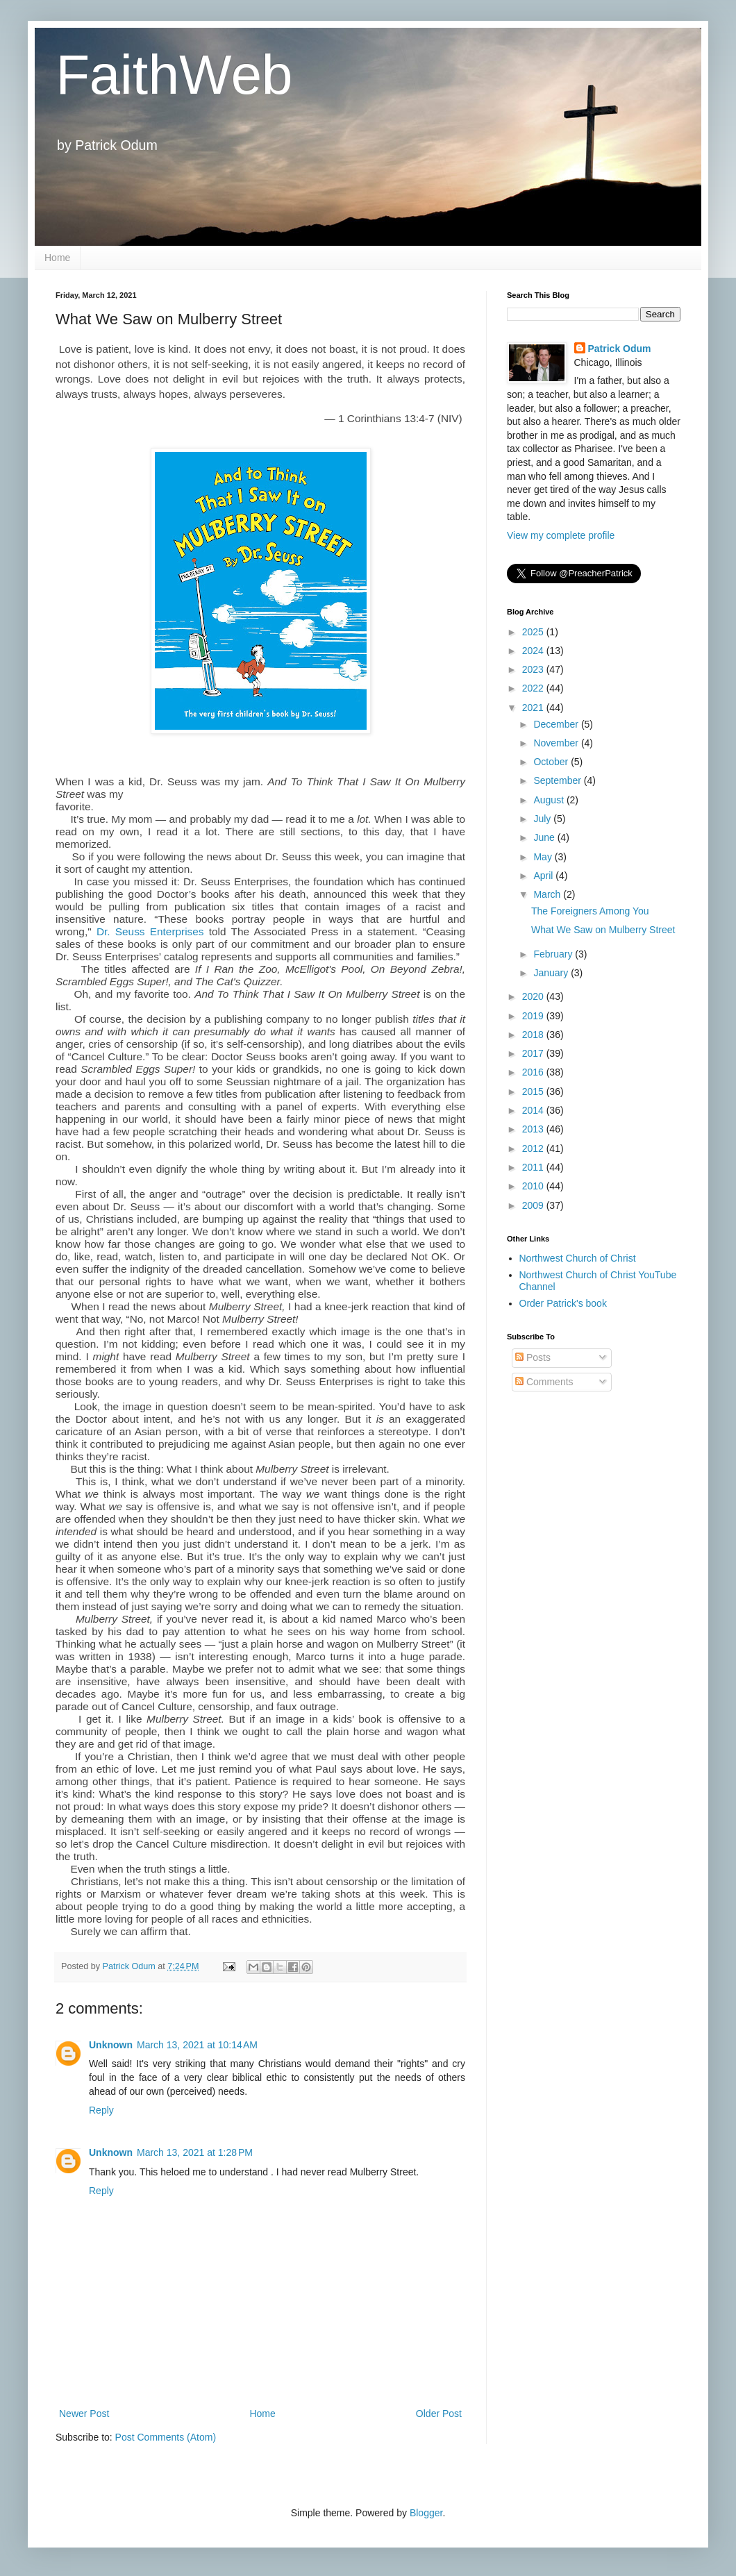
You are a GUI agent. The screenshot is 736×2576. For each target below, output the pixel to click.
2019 (534, 1015)
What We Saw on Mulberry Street (603, 929)
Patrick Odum (619, 348)
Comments (544, 1381)
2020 (534, 996)
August (549, 799)
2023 (534, 669)
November (556, 742)
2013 (534, 1129)
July (543, 818)
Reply (101, 2110)
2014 (534, 1110)
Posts (533, 1357)
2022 (534, 688)
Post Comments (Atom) (165, 2437)
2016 (534, 1072)
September (558, 780)
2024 (534, 650)
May (543, 856)
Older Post (439, 2413)
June (545, 837)
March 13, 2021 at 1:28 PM (195, 2152)
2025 (534, 631)
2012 (534, 1148)
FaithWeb (174, 75)
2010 (534, 1185)
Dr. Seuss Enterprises (150, 931)
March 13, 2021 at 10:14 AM (197, 2044)
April (544, 875)
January (552, 972)
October (552, 761)
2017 (534, 1053)
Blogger (426, 2512)
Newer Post (84, 2413)
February (554, 954)
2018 (534, 1034)
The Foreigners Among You (590, 911)
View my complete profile (560, 535)
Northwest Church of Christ (577, 1258)
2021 (534, 707)
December (556, 724)
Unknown (111, 2044)
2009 (534, 1205)
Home (57, 257)
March (548, 894)
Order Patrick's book (563, 1303)
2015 (534, 1091)
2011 (534, 1167)
